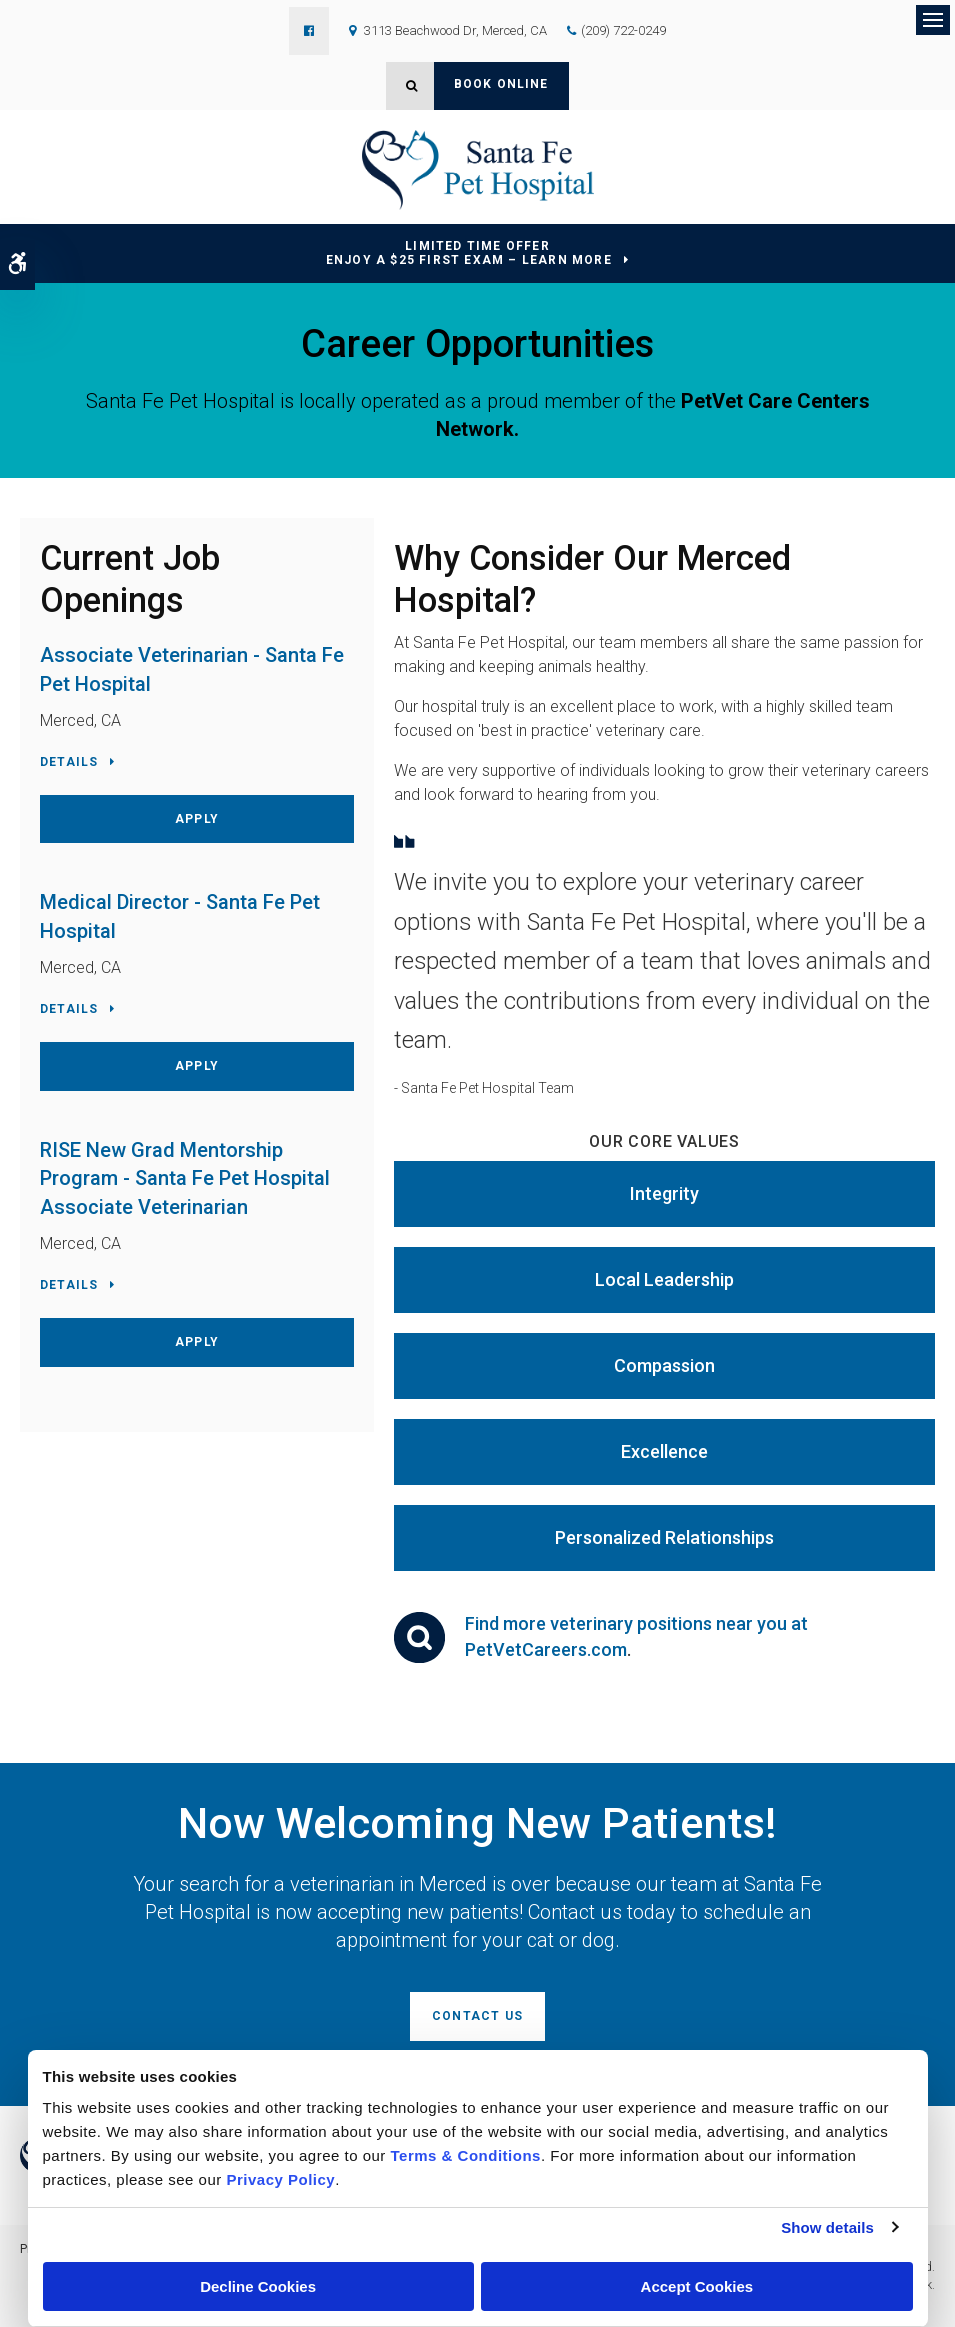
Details (69, 762)
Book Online (501, 84)
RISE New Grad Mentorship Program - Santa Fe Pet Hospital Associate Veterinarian (185, 1179)
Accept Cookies (697, 2286)
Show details (827, 2227)
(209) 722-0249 (623, 30)
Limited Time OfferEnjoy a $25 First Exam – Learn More (469, 253)
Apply (197, 819)
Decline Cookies (258, 2286)
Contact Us (477, 2016)
